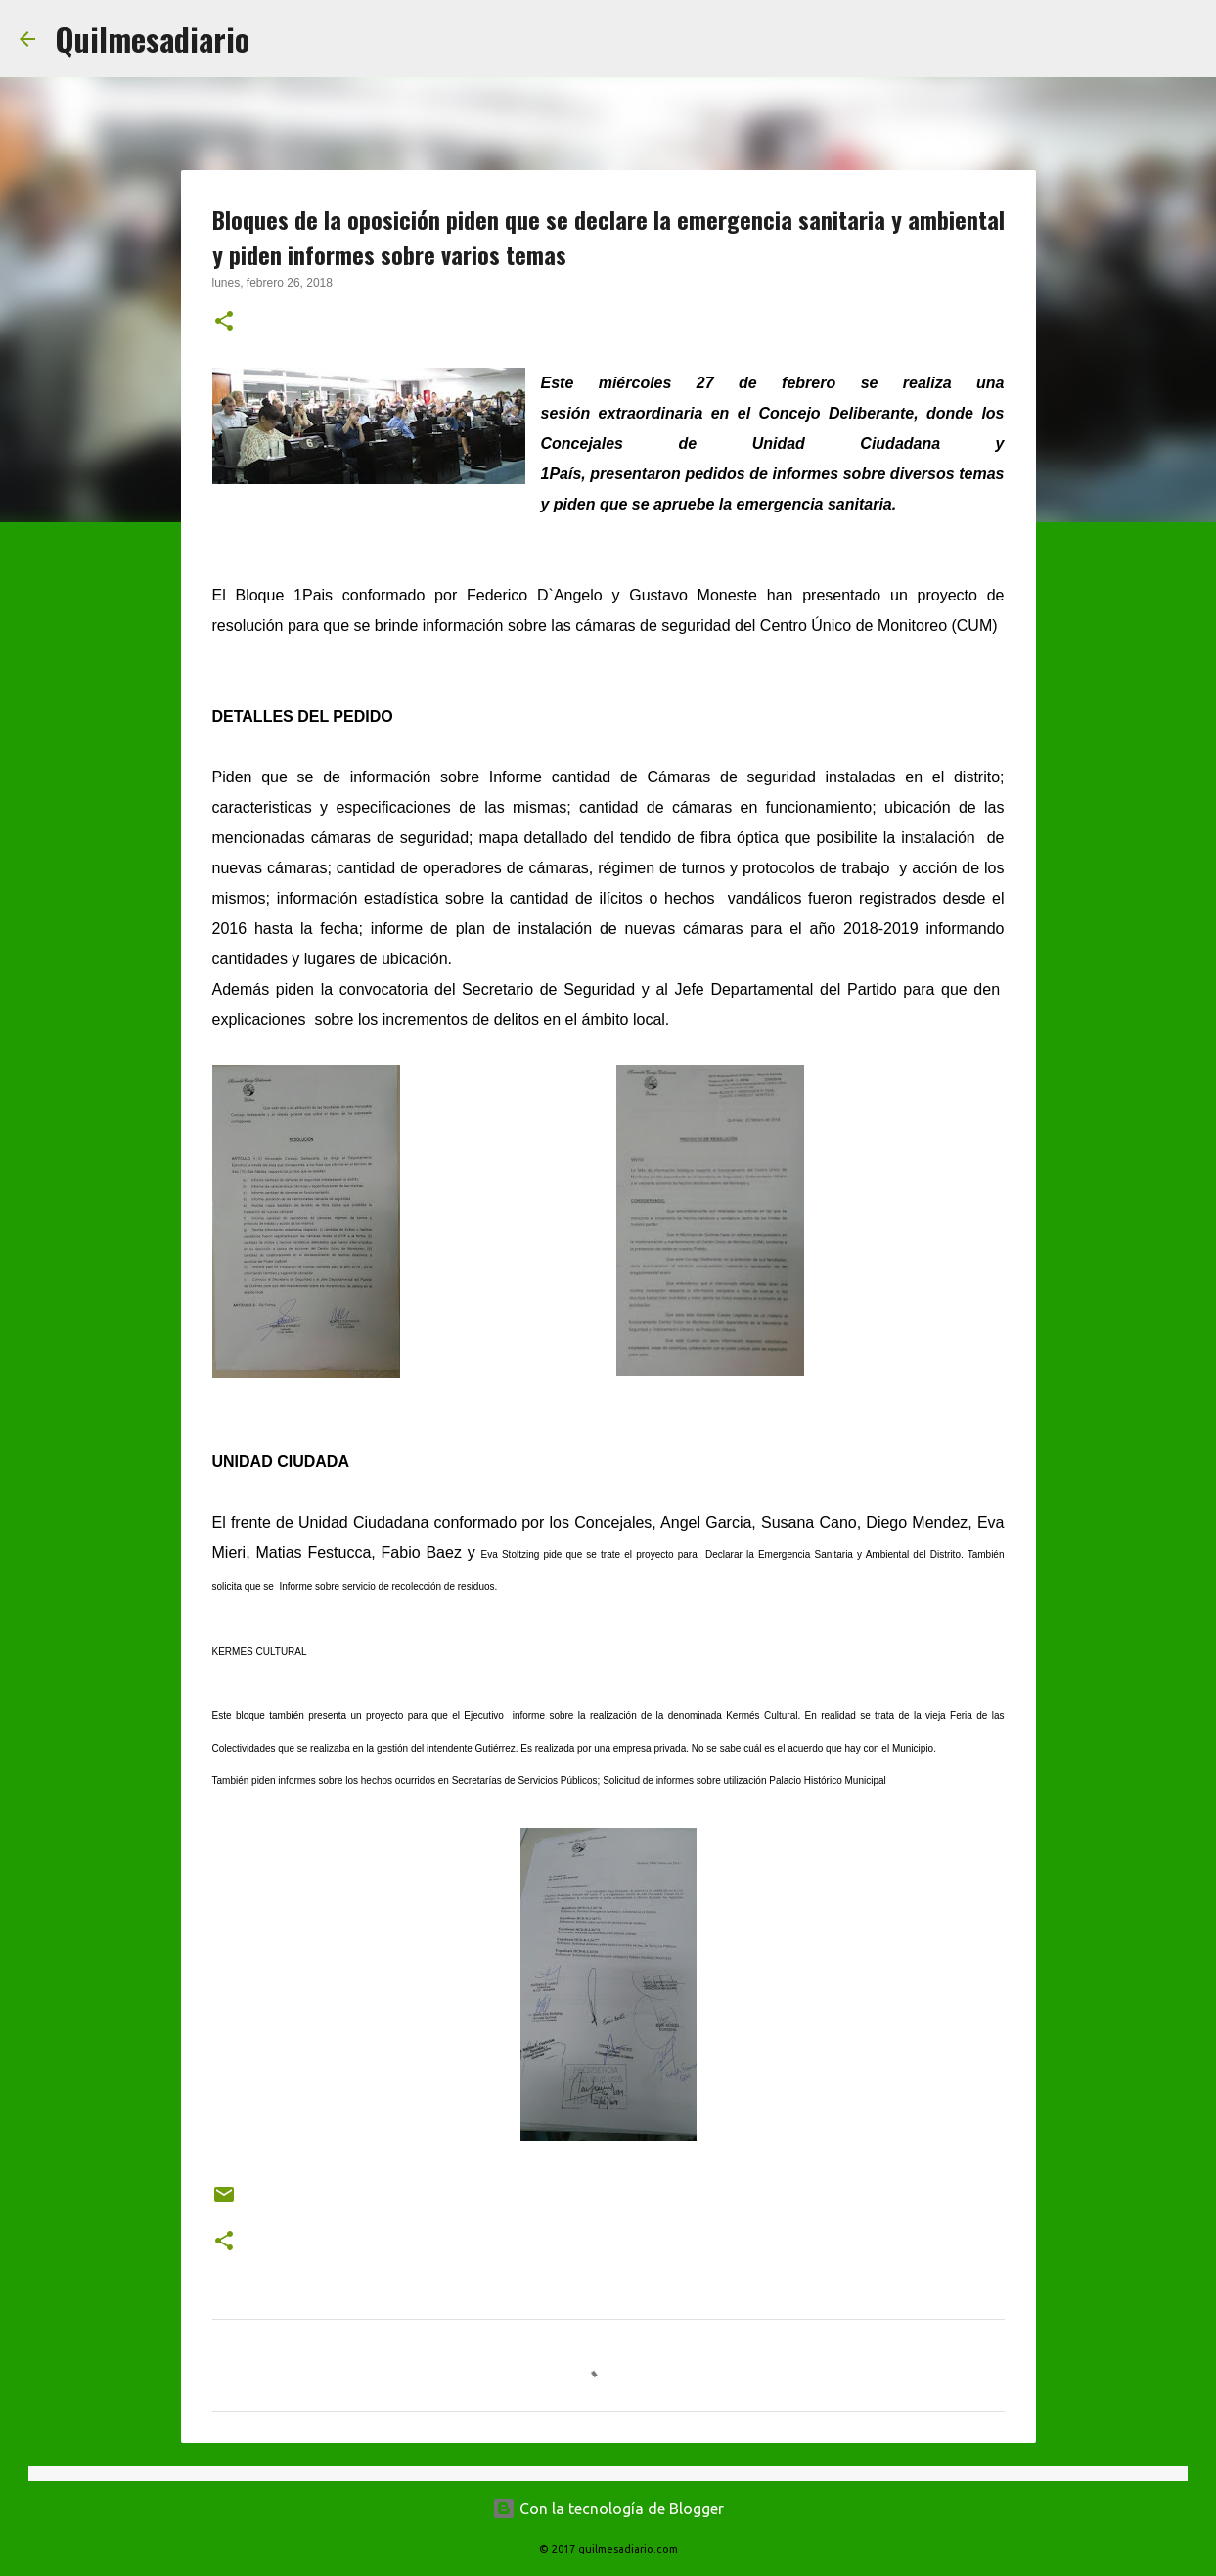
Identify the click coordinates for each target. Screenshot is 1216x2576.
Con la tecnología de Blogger (608, 2508)
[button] (224, 322)
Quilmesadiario (152, 39)
